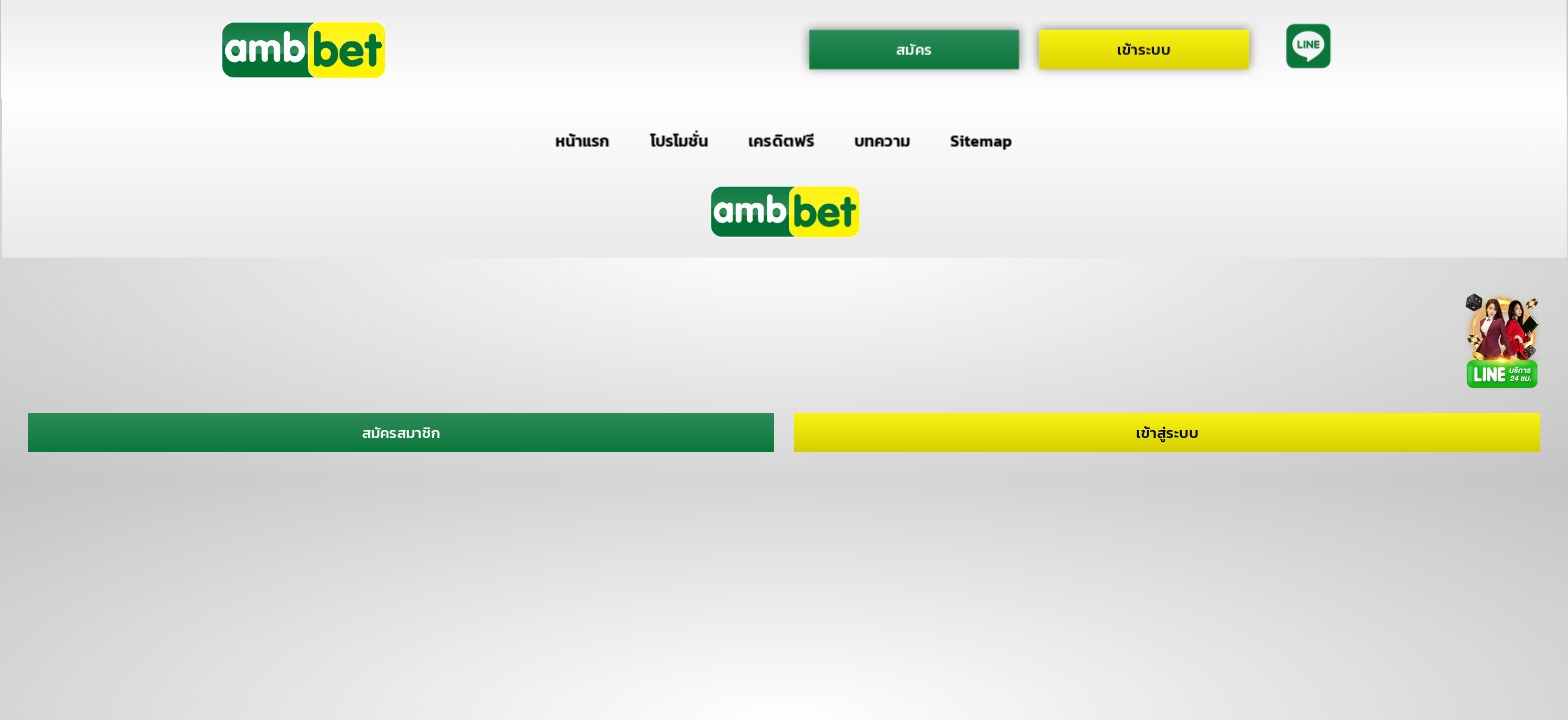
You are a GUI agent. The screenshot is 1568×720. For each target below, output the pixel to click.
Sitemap (981, 141)
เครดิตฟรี (782, 141)
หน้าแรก (582, 141)
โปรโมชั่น (679, 141)
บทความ (882, 141)
